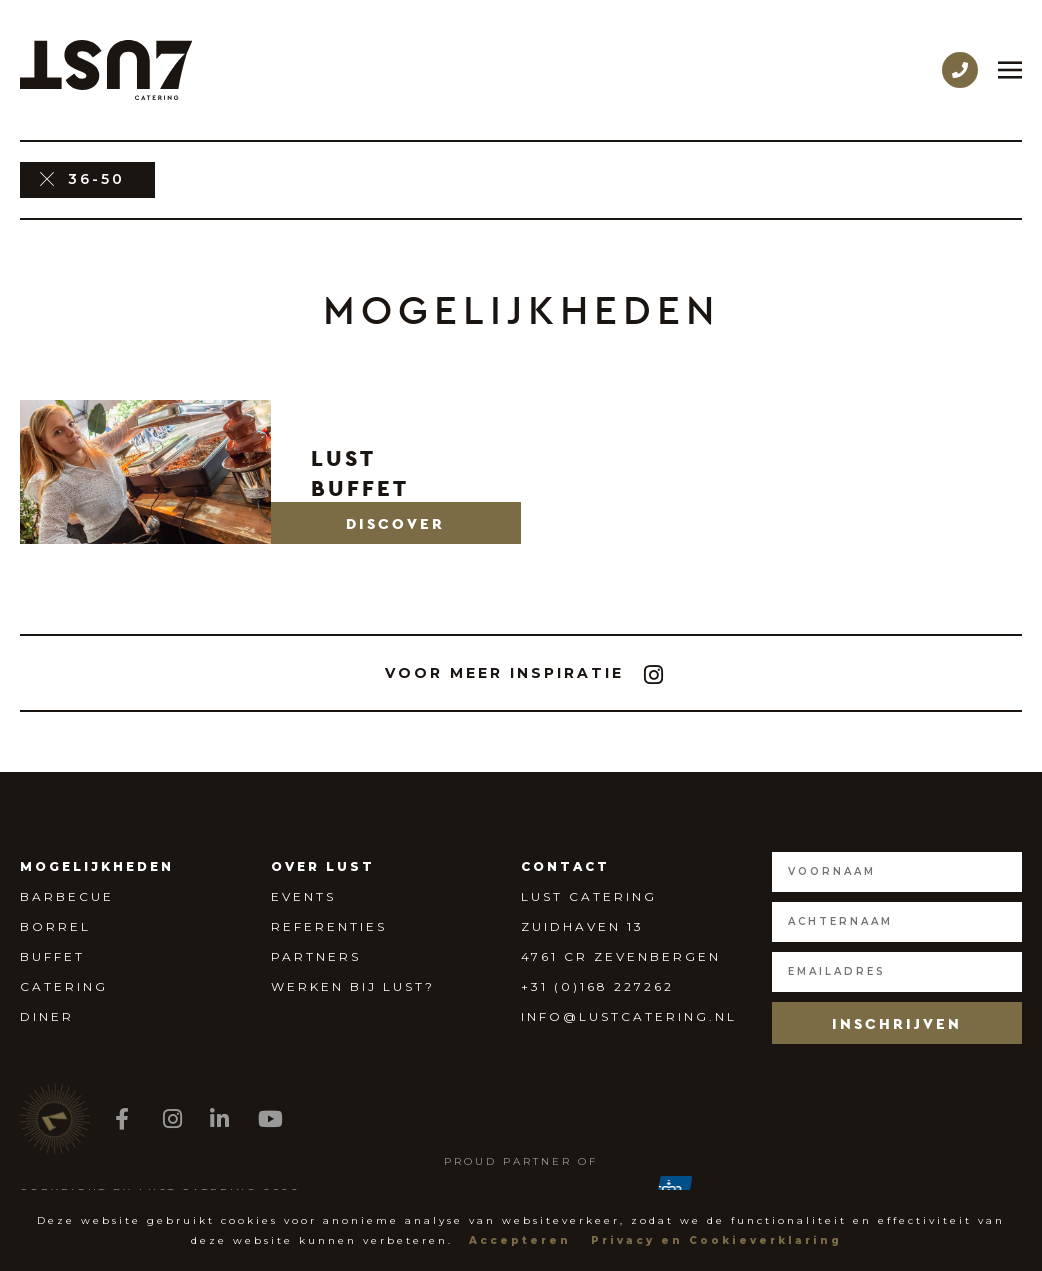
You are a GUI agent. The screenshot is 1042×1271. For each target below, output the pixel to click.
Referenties (329, 926)
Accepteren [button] (520, 1240)
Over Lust (323, 866)
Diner (47, 1016)
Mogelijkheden (97, 866)
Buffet (52, 956)
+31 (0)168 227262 (597, 986)
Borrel (55, 926)
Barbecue (67, 896)
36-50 (96, 179)
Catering (64, 986)
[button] (396, 523)
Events (303, 896)
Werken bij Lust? (353, 986)
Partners (316, 956)
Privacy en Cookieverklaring (716, 1240)
